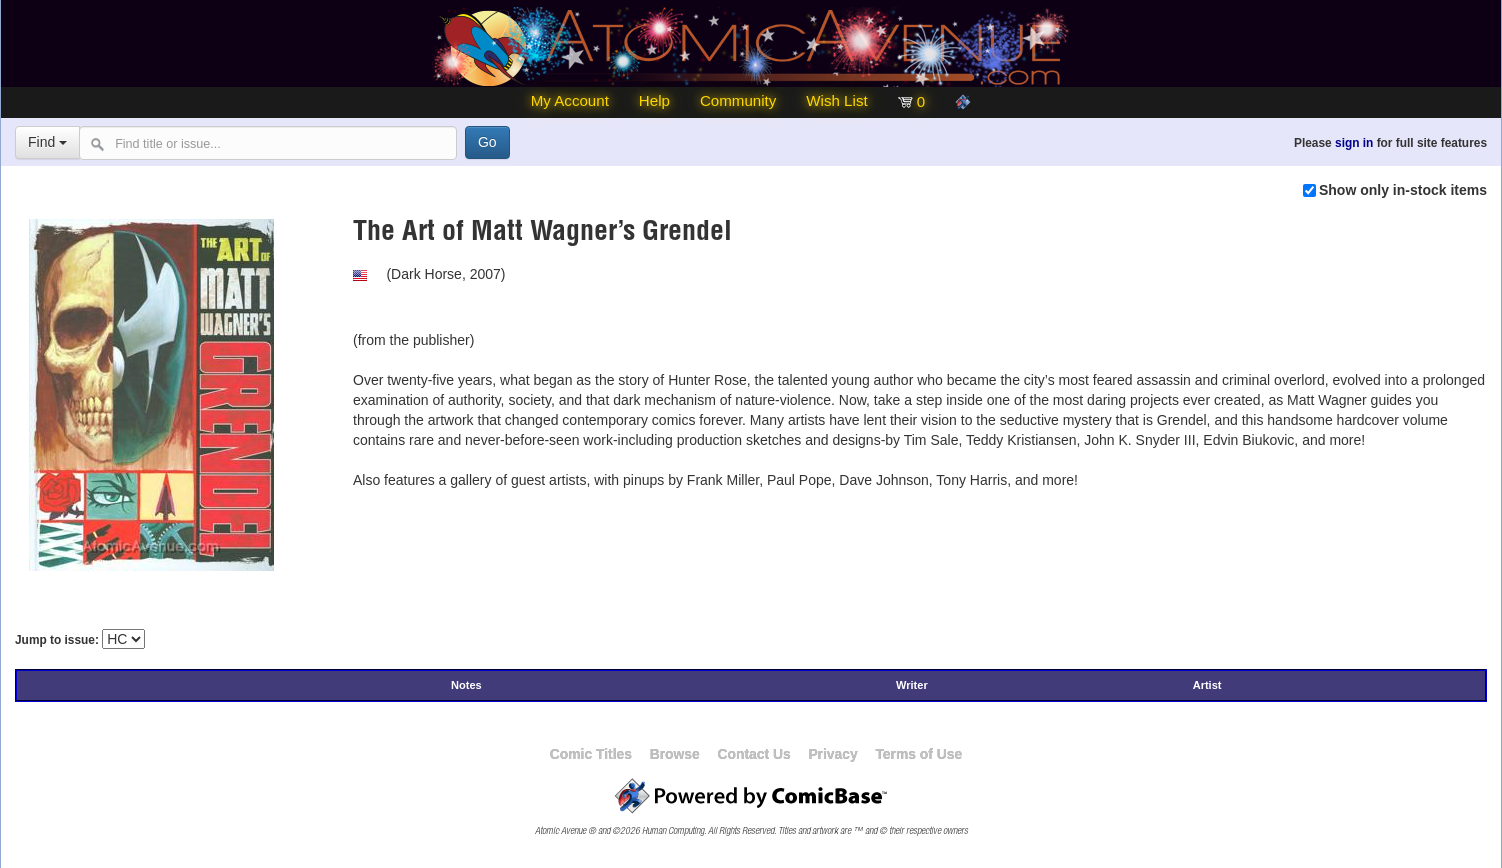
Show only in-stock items (1403, 190)
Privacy (832, 754)
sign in (1354, 143)
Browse (675, 754)
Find (47, 142)
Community (738, 100)
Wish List (836, 100)
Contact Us (753, 754)
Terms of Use (918, 754)
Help (654, 100)
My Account (570, 100)
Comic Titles (591, 754)
